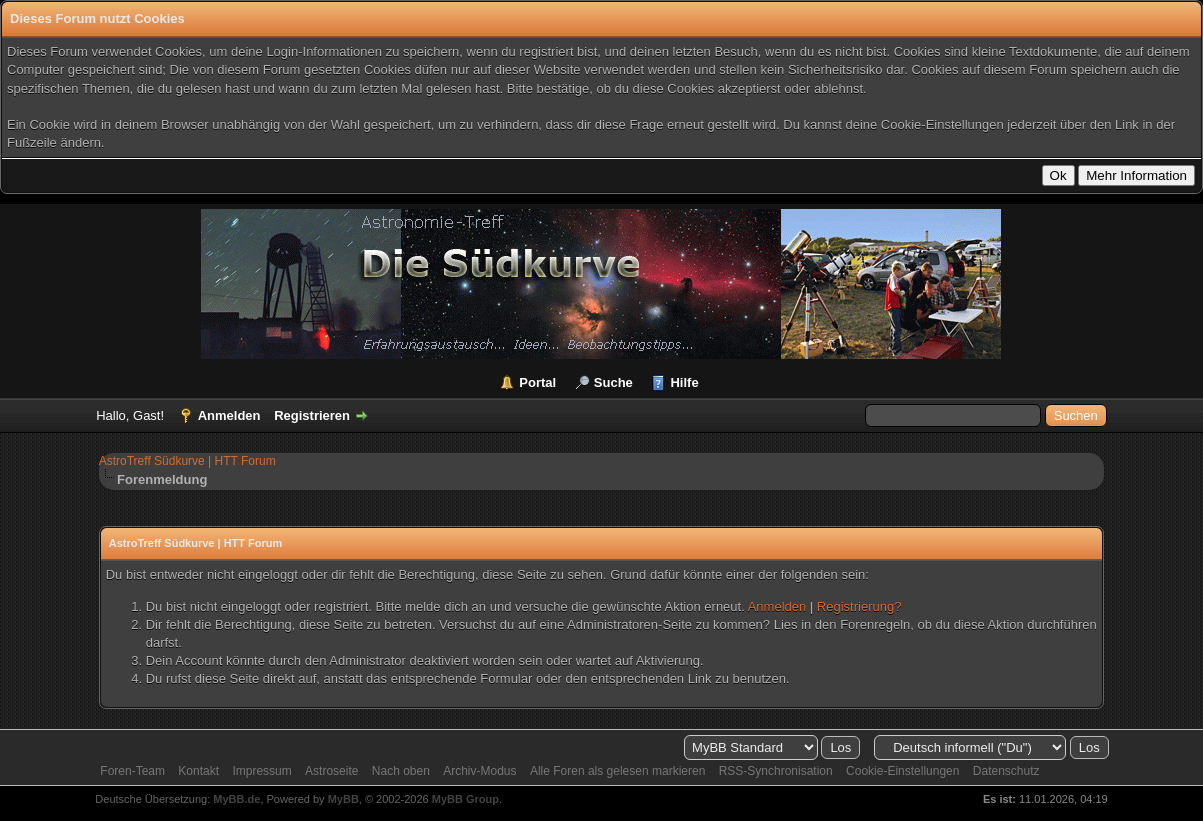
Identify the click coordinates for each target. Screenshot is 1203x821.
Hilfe (684, 382)
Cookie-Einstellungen (902, 771)
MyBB (343, 799)
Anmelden (229, 415)
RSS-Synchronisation (776, 771)
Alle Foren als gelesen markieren (617, 771)
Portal (537, 382)
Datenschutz (1006, 771)
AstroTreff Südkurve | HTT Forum (187, 461)
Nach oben (401, 771)
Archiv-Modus (479, 771)
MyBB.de (236, 799)
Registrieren (312, 415)
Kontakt (198, 771)
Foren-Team (132, 771)
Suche (613, 382)
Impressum (261, 771)
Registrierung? (859, 606)
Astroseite (331, 771)
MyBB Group (465, 799)
